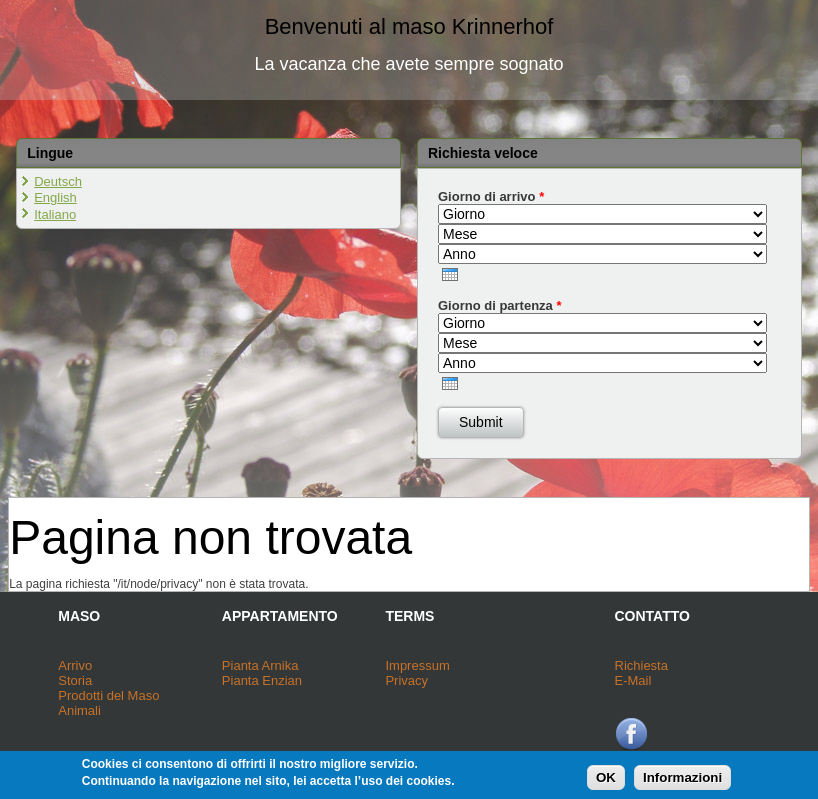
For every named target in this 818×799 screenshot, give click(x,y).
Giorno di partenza (500, 305)
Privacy (406, 680)
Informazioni (682, 779)
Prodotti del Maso (108, 695)
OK (606, 779)
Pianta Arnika (260, 665)
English (55, 197)
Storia (75, 680)
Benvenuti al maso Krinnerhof (409, 26)
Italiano (55, 214)
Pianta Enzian (262, 680)
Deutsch (58, 181)
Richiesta (641, 665)
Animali (79, 710)
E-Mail (633, 680)
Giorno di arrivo (491, 196)
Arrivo (75, 665)
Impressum (417, 665)
